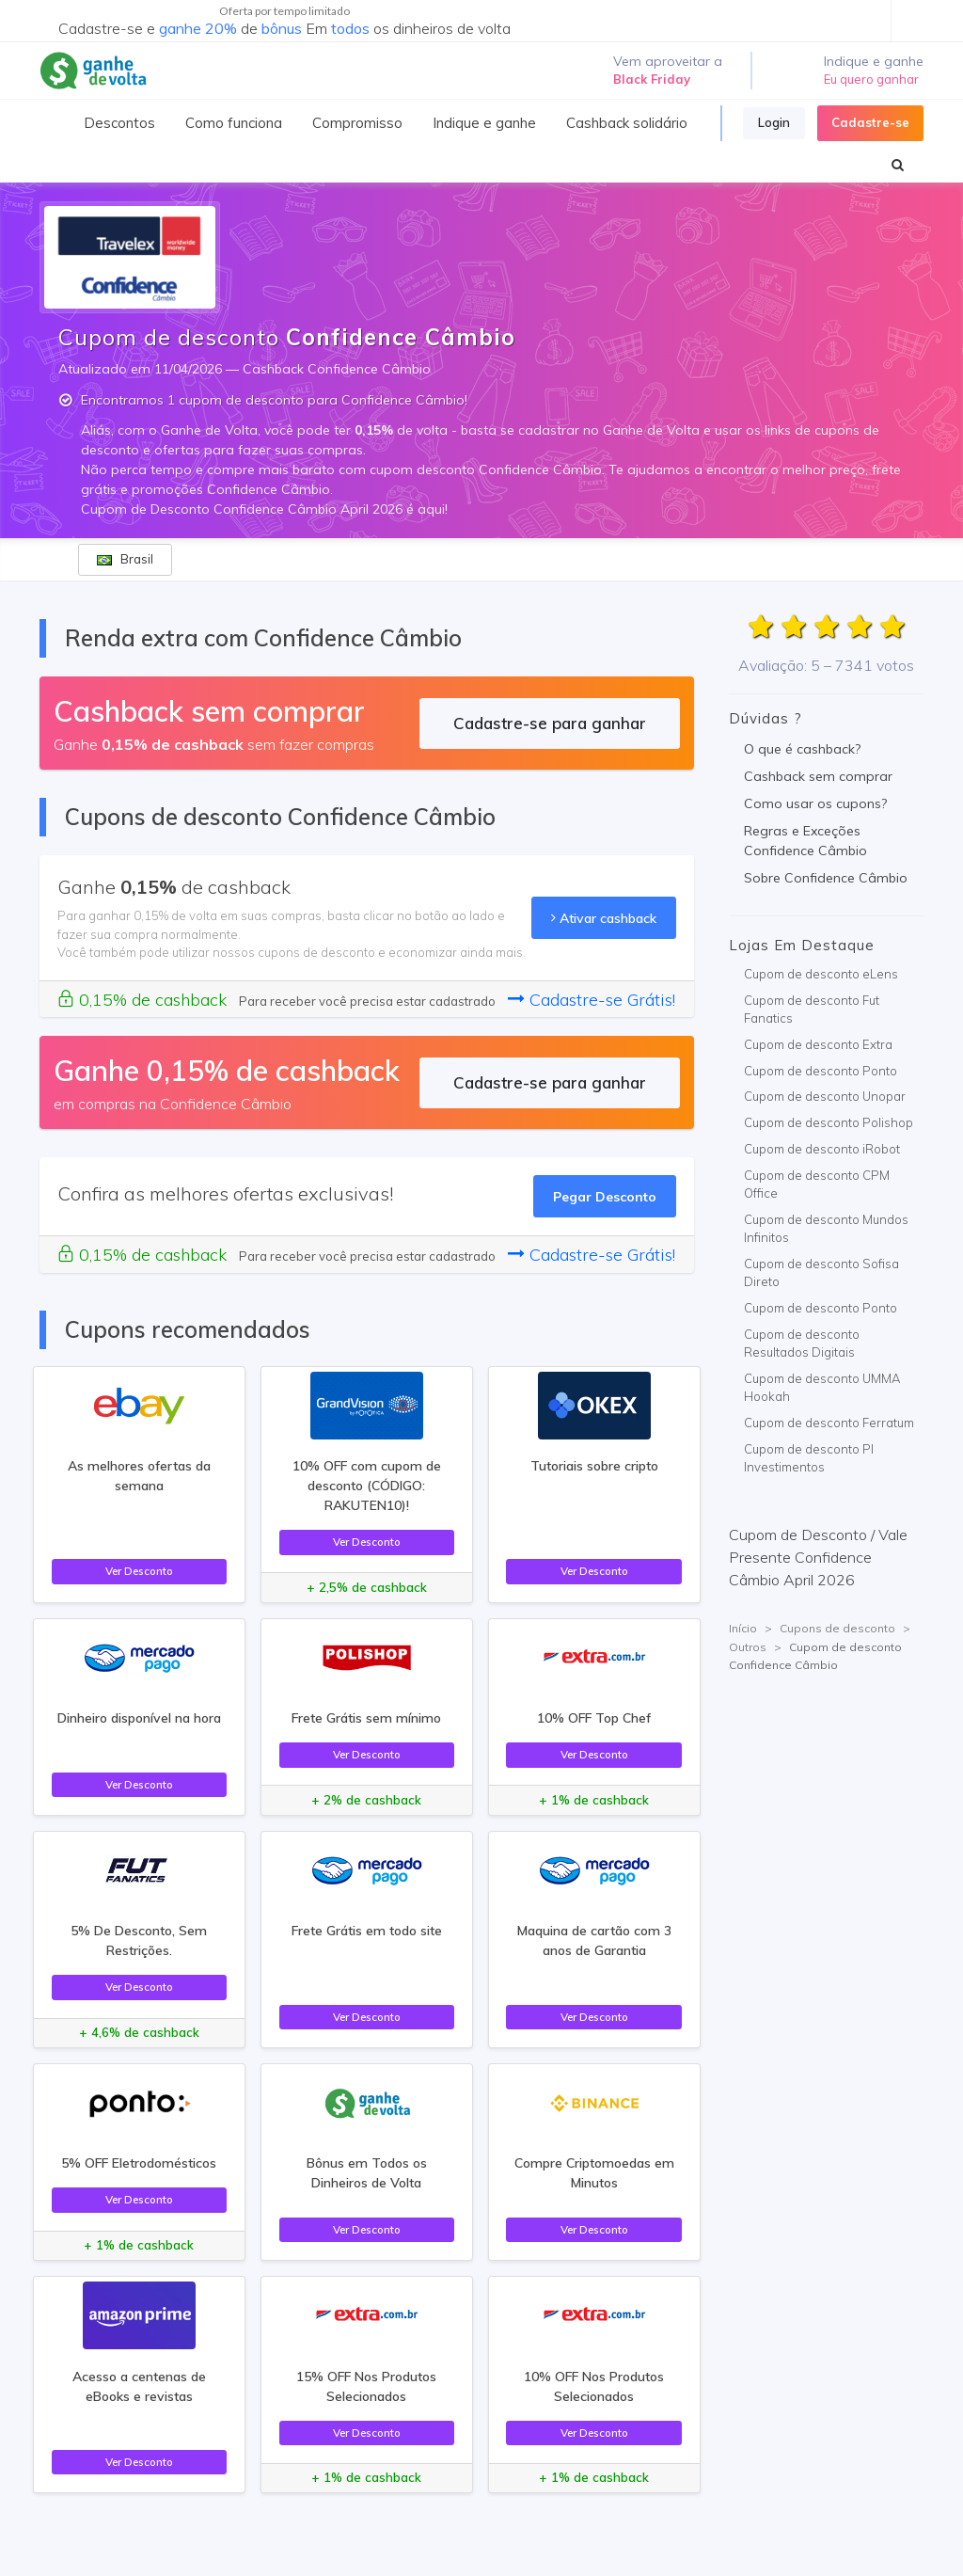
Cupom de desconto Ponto (820, 1070)
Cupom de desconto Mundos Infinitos (826, 1229)
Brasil (125, 558)
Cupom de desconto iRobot (822, 1148)
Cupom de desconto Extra (818, 1044)
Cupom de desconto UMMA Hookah (822, 1388)
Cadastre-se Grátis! (591, 999)
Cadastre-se (870, 122)
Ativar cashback (603, 918)
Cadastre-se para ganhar (549, 723)
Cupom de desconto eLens (821, 973)
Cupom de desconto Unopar (825, 1096)
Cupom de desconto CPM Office (817, 1184)
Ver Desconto (139, 1571)
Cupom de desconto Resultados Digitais (802, 1343)
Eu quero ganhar (871, 79)
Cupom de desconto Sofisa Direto (821, 1273)
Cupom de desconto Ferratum (829, 1422)
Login (774, 122)
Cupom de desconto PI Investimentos (809, 1458)
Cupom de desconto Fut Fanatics (811, 1009)
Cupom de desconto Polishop (828, 1122)
